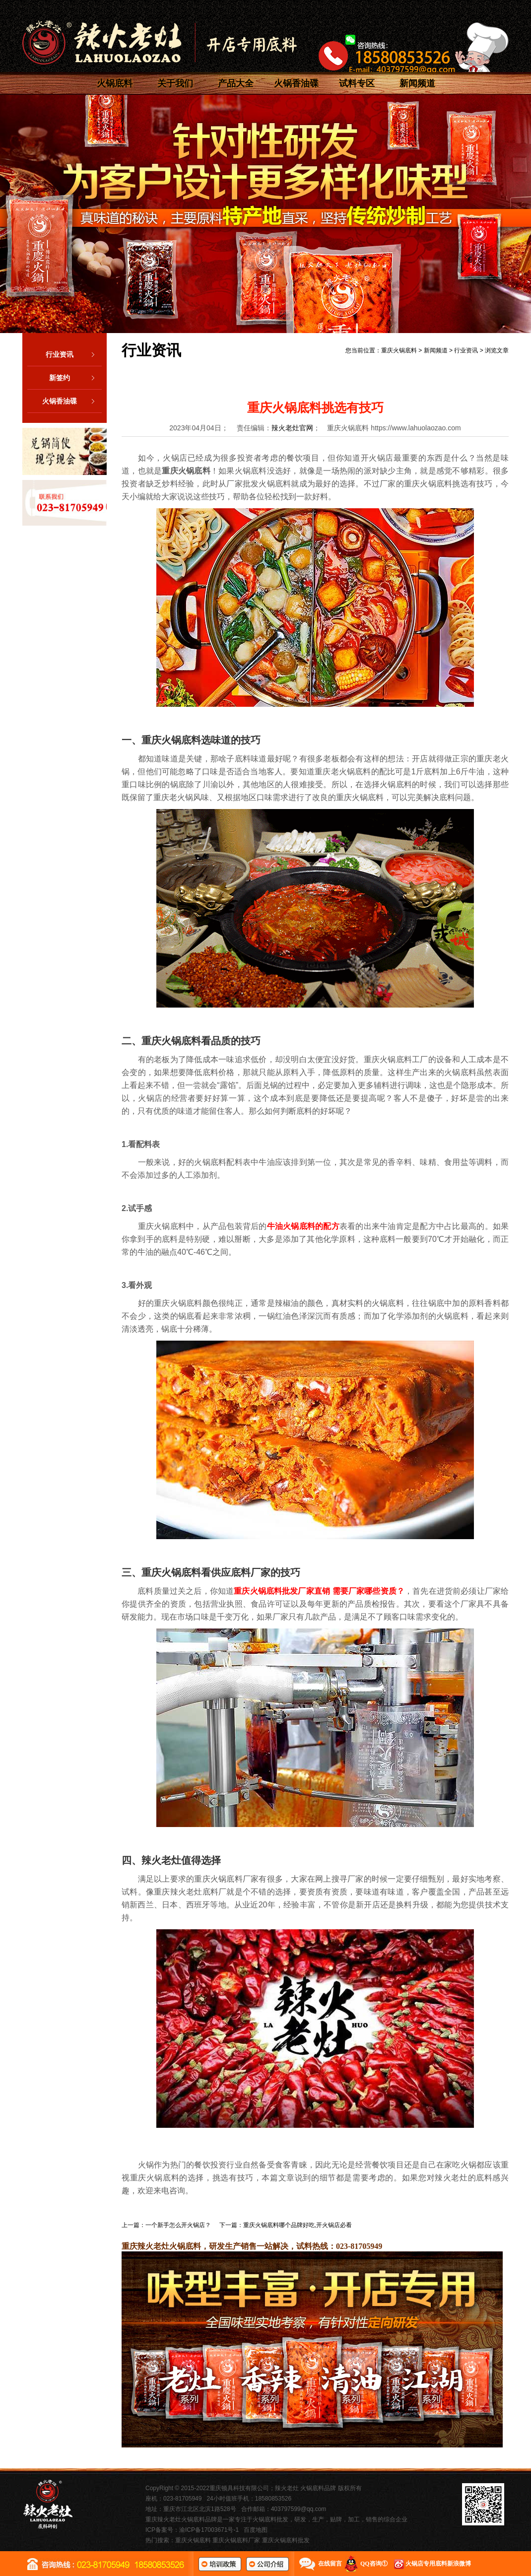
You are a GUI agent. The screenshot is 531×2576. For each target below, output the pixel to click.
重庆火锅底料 (399, 350)
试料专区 (357, 83)
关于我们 (175, 83)
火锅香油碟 (296, 83)
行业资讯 (74, 354)
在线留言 (330, 2563)
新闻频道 (417, 83)
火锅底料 (115, 83)
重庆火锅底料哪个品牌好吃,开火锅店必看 (297, 2225)
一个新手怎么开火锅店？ (178, 2225)
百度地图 (255, 2529)
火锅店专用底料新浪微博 (438, 2563)
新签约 (75, 377)
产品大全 (236, 83)
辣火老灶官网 (292, 428)
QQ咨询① (374, 2563)
